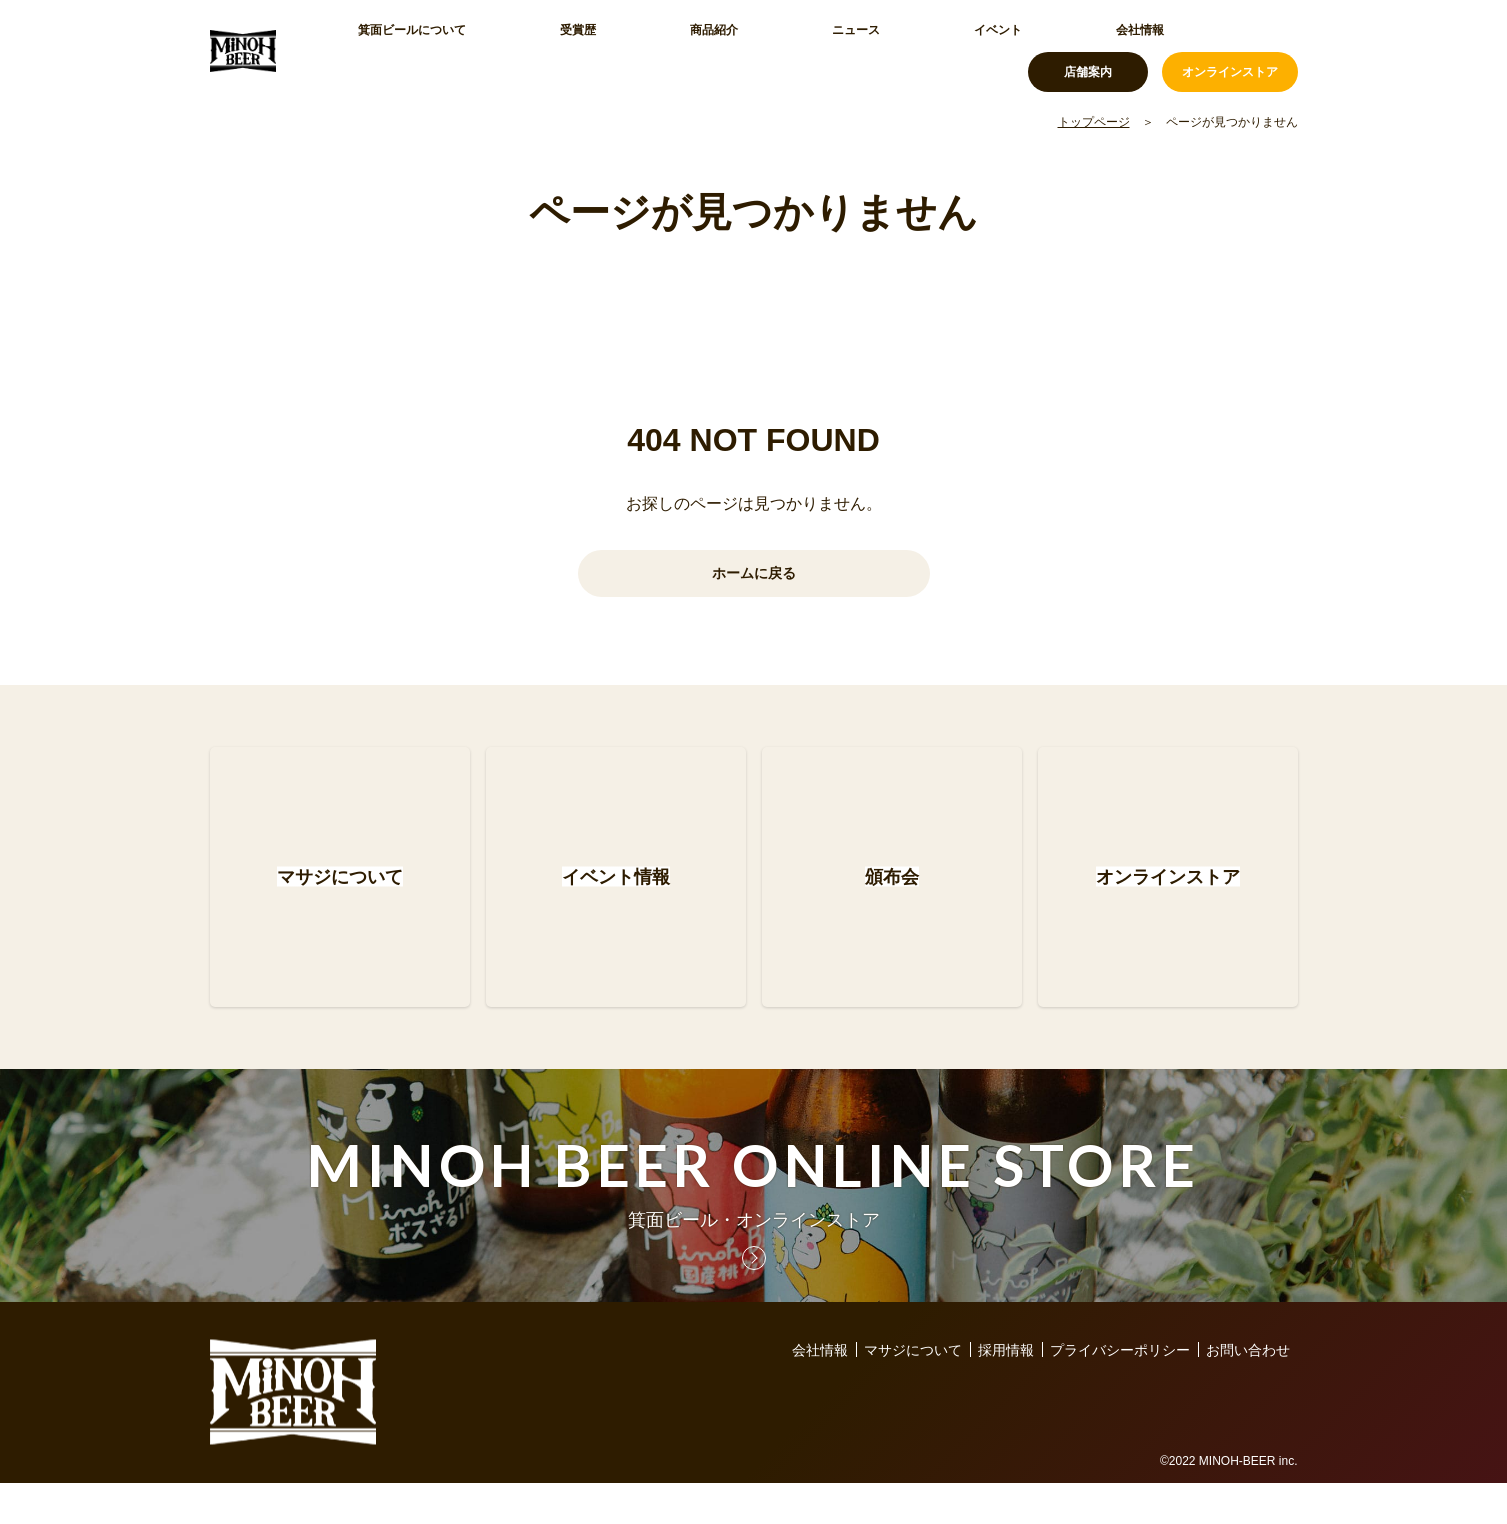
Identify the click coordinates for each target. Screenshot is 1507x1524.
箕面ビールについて (405, 50)
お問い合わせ (1248, 1391)
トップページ (1094, 122)
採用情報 (1006, 1391)
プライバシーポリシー (1120, 1391)
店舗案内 (1088, 50)
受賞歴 (527, 50)
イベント (802, 50)
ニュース (708, 50)
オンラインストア (1230, 50)
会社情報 (896, 50)
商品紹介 (614, 50)
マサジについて (913, 1391)
